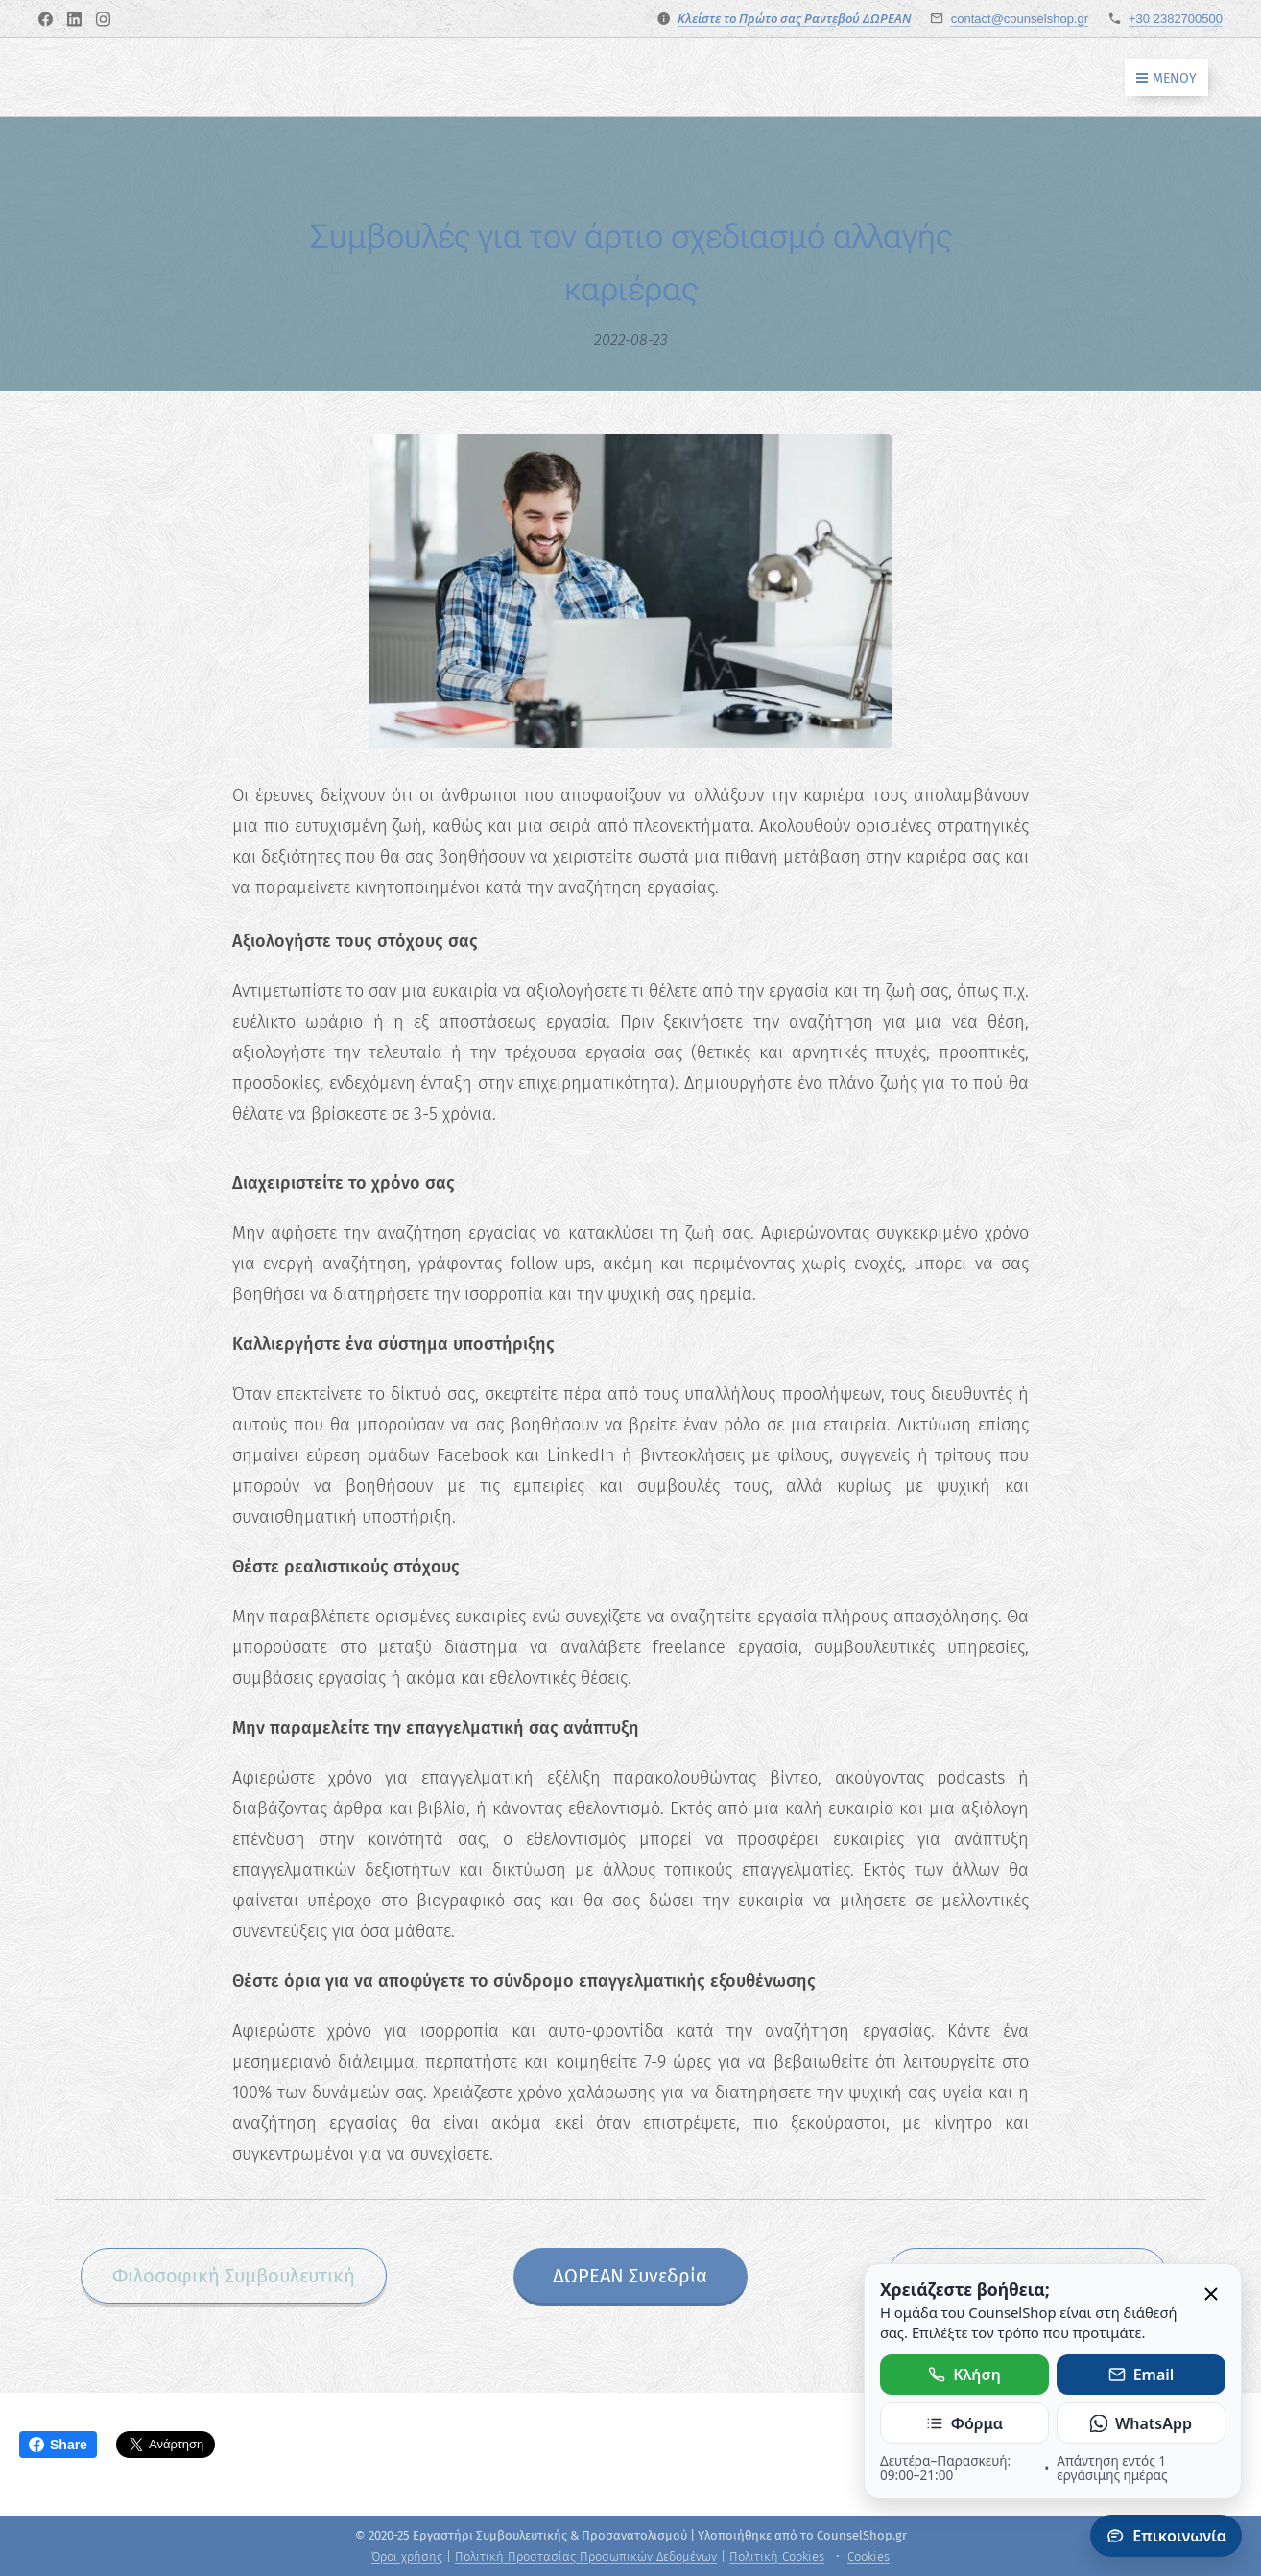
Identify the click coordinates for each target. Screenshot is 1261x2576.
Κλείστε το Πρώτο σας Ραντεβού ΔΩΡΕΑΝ (794, 18)
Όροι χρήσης (406, 2556)
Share (58, 2444)
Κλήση (964, 2374)
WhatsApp (1141, 2423)
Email (1141, 2374)
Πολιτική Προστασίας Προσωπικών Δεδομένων (586, 2556)
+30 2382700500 (1176, 19)
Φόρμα (964, 2423)
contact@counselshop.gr (1019, 19)
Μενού (1166, 78)
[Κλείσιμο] (1211, 2295)
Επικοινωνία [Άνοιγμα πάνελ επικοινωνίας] (1166, 2535)
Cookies (868, 2556)
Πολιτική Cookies (776, 2556)
